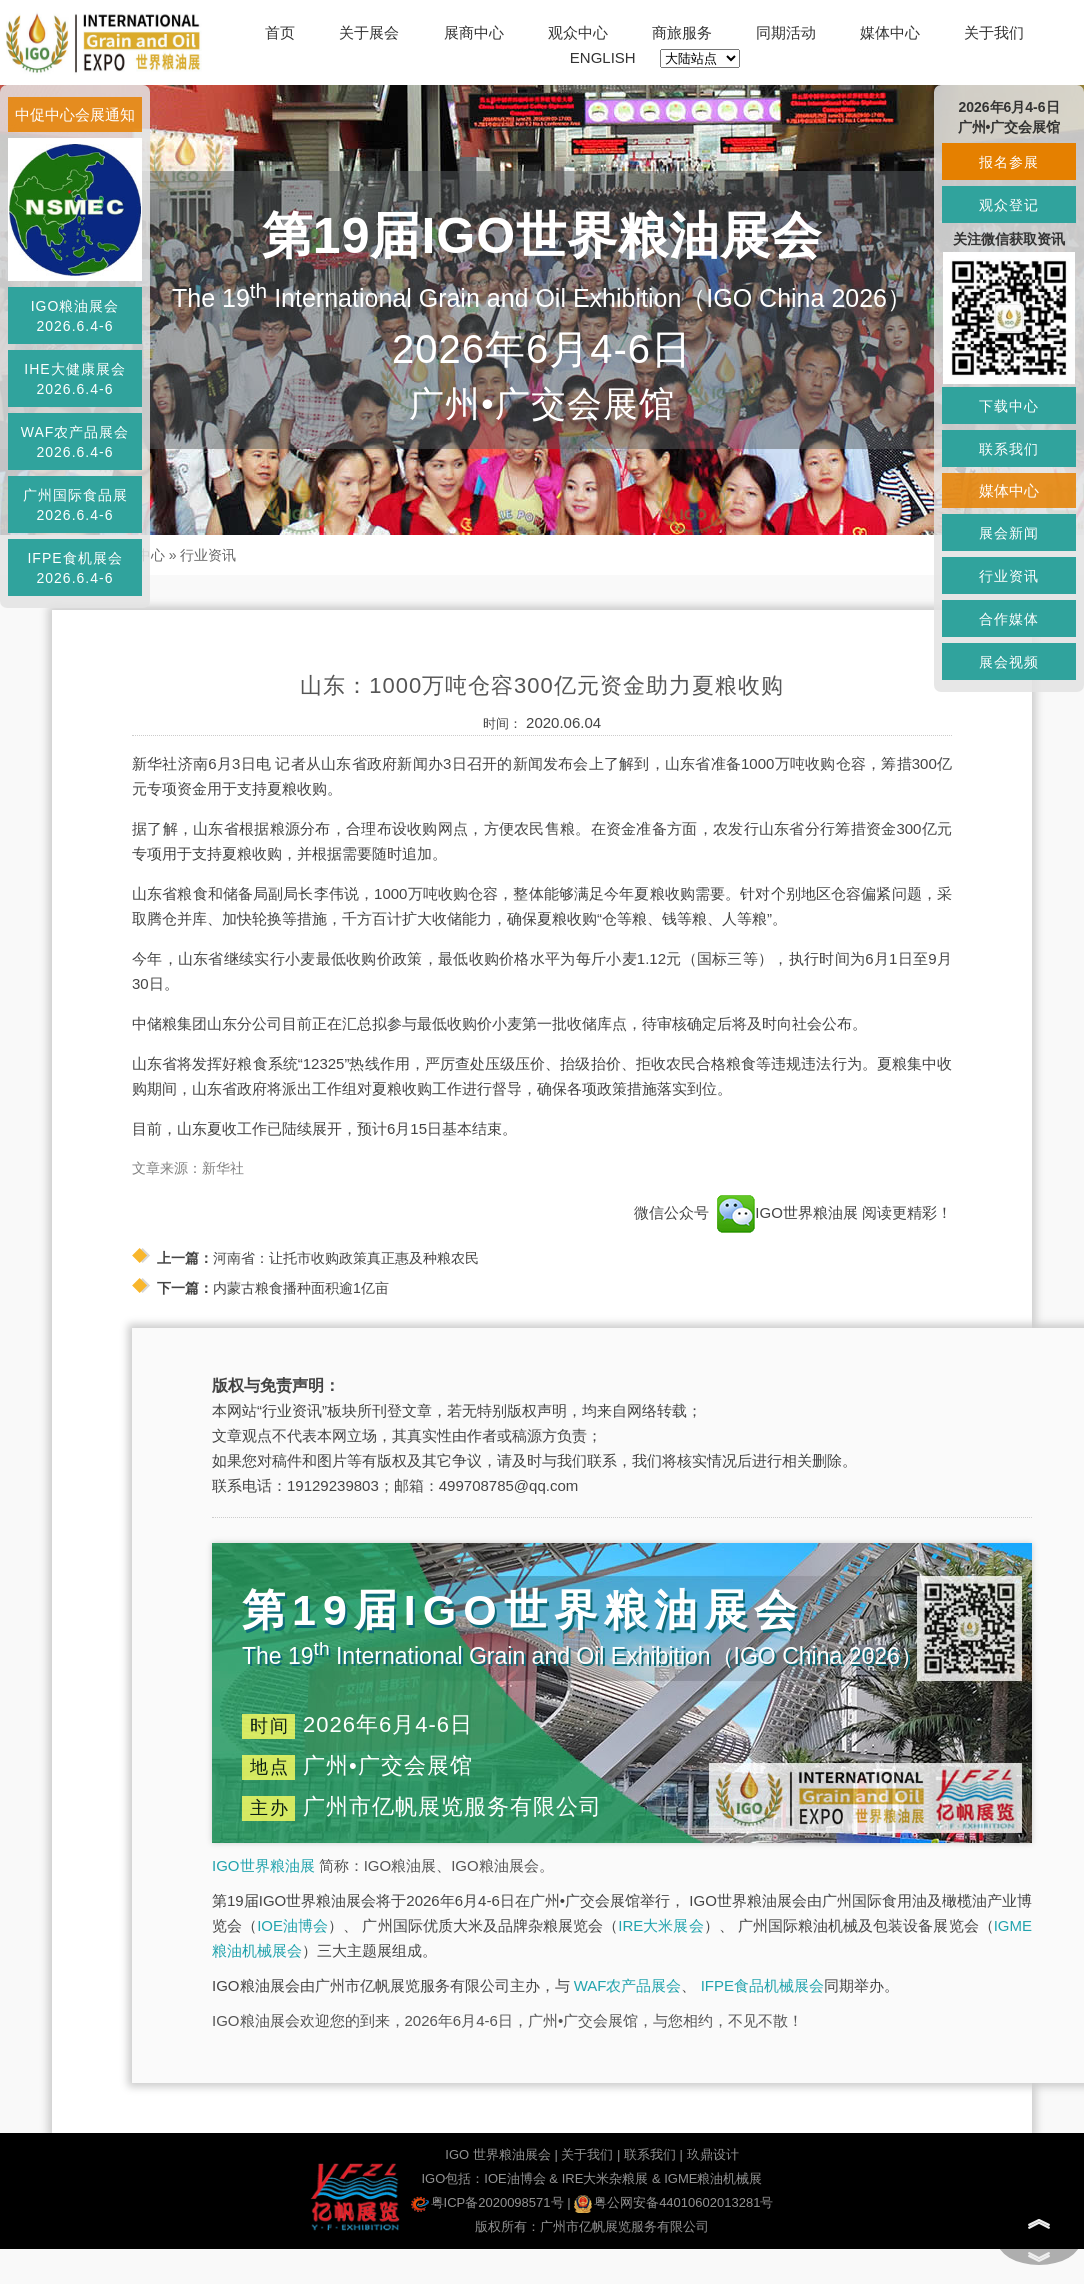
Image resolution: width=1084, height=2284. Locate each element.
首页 (280, 32)
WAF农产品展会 (628, 1985)
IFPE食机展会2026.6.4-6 (74, 568)
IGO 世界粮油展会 (497, 2154)
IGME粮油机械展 (713, 2178)
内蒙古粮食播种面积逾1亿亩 (301, 1288)
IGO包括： (452, 2178)
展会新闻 (1009, 533)
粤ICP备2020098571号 (487, 2202)
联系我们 (650, 2154)
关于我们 (994, 32)
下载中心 (1009, 406)
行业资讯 (208, 555)
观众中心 (578, 32)
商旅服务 (682, 32)
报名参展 (1009, 162)
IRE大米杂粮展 (605, 2178)
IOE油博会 (292, 1925)
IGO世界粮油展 (263, 1865)
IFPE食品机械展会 (762, 1985)
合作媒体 (1009, 619)
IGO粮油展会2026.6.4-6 (75, 316)
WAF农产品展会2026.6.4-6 (75, 442)
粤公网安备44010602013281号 (673, 2202)
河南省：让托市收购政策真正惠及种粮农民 (346, 1258)
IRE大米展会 (660, 1925)
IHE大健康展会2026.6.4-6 (74, 379)
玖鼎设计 (713, 2154)
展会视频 (1009, 662)
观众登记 (1009, 205)
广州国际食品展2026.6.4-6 (75, 505)
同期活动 (786, 32)
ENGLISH (603, 57)
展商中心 (474, 32)
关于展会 (369, 32)
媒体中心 (890, 32)
